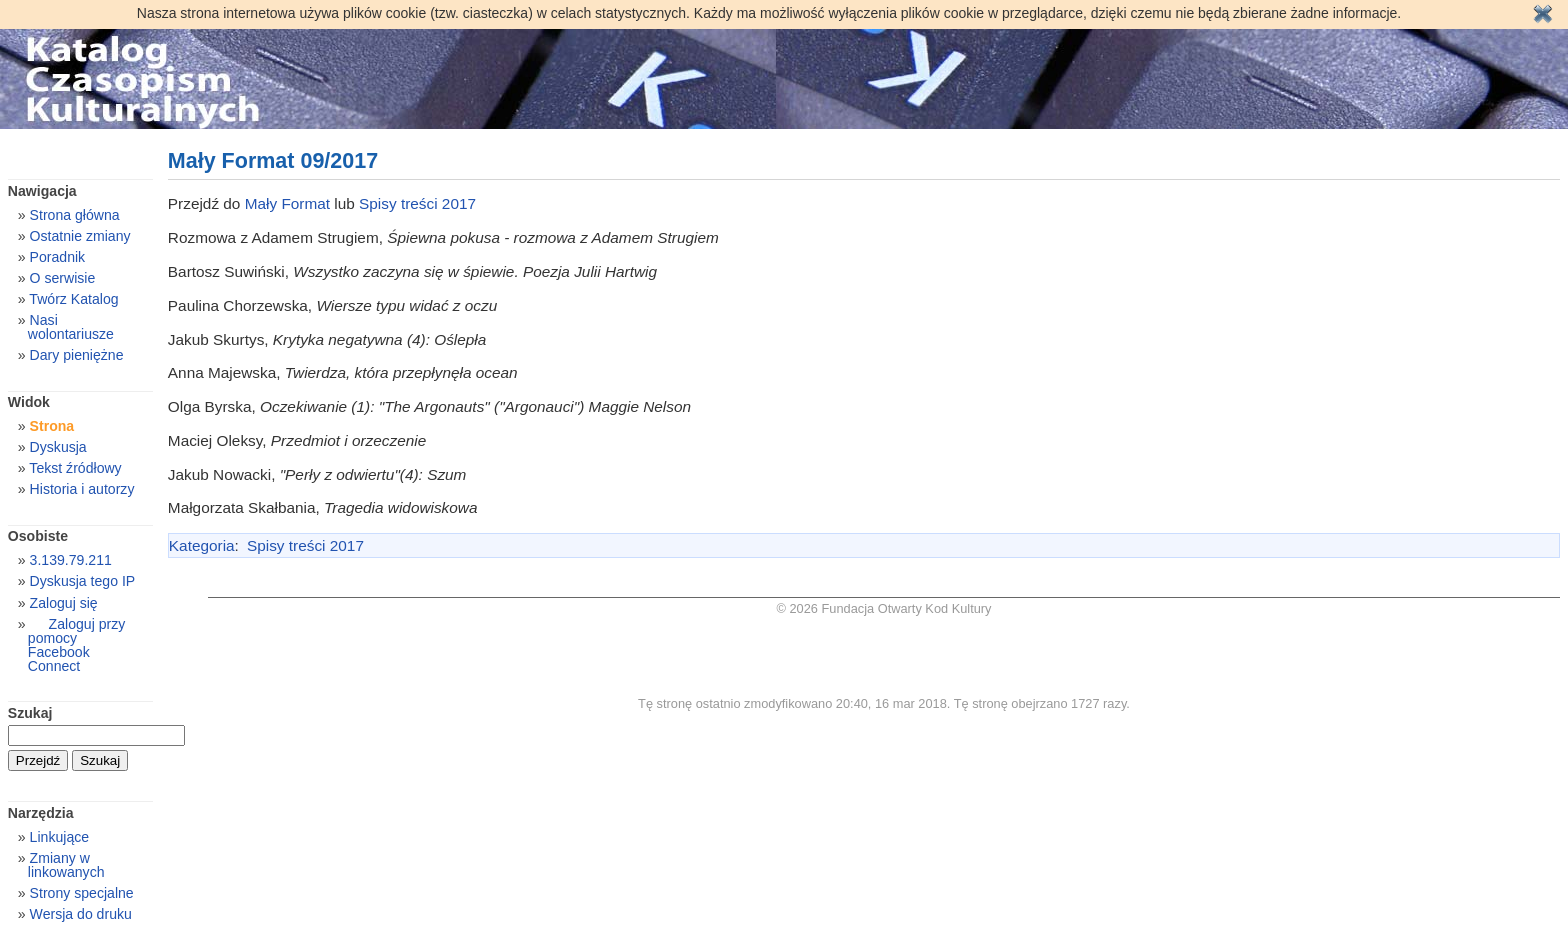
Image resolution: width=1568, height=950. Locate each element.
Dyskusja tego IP (83, 581)
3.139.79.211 (71, 560)
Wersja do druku (81, 914)
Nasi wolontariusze (71, 327)
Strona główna (75, 215)
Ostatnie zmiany (80, 236)
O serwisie (63, 278)
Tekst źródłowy (75, 468)
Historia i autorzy (82, 489)
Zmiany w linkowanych (66, 865)
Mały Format (287, 203)
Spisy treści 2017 (417, 203)
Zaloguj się (64, 603)
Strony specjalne (82, 893)
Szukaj (30, 713)
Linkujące (59, 837)
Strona (52, 426)
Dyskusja (58, 447)
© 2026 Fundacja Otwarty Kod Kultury (884, 608)
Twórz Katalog (73, 299)
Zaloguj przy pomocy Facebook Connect (76, 645)
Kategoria (202, 545)
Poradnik (58, 257)
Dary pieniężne (77, 355)
